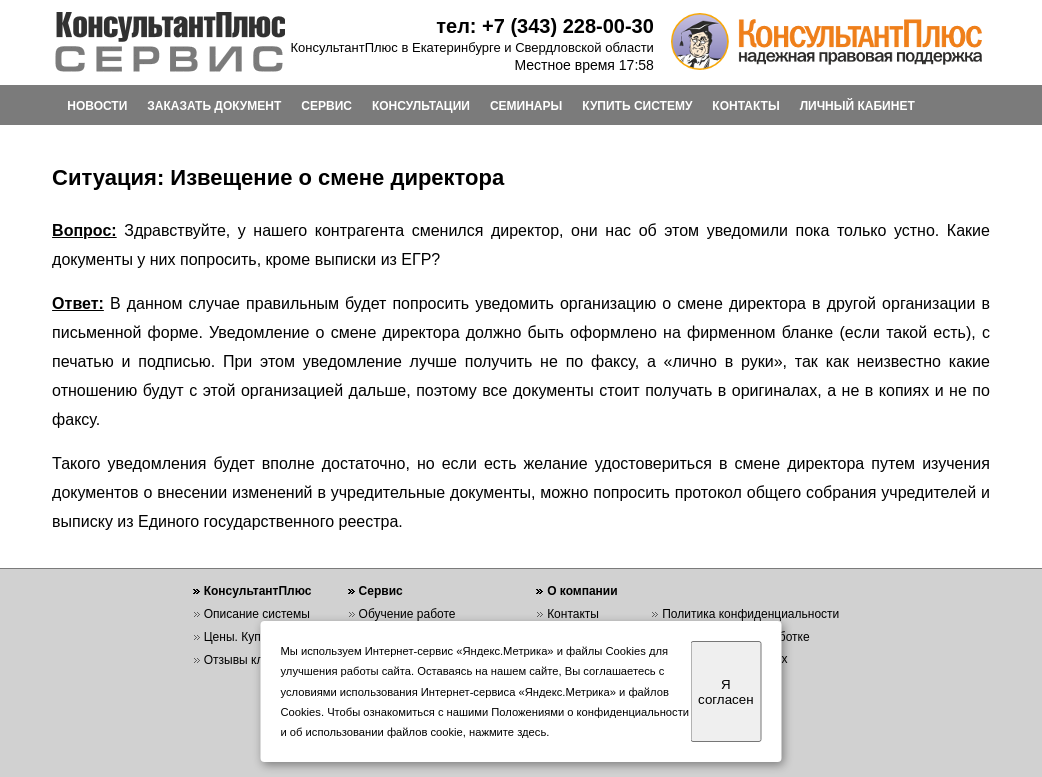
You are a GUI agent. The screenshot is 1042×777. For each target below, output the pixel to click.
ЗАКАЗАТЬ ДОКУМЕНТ (214, 106)
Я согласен (725, 692)
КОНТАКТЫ (745, 106)
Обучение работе (407, 614)
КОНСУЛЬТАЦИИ (421, 106)
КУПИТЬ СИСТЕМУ (637, 106)
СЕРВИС (326, 106)
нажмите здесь (507, 732)
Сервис (381, 591)
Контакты (573, 614)
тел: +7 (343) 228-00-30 (545, 26)
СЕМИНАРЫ (526, 106)
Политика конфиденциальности (750, 614)
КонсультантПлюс (258, 591)
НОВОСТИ (97, 106)
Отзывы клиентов (253, 660)
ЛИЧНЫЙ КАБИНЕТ (857, 106)
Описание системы (257, 614)
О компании (582, 591)
